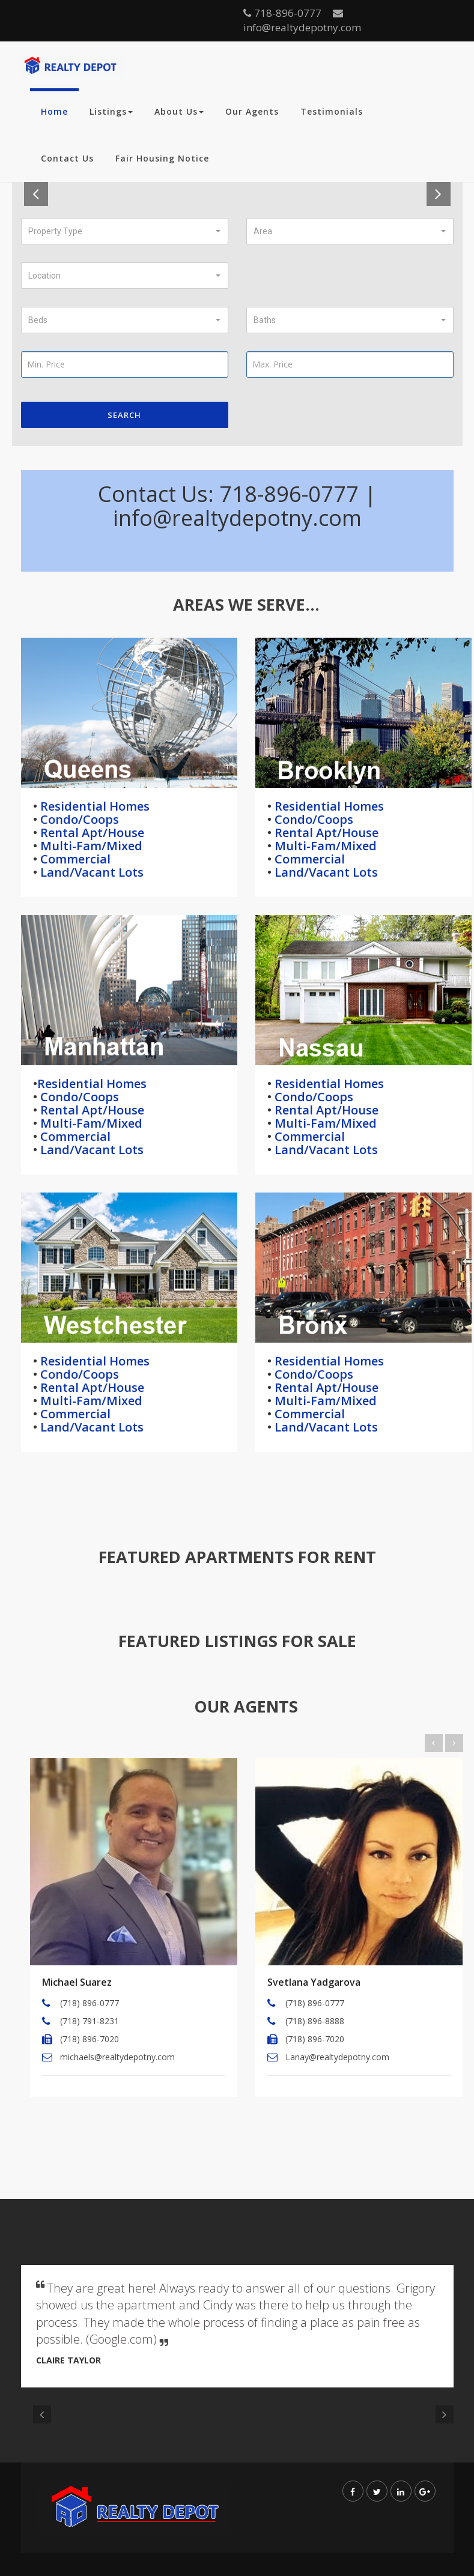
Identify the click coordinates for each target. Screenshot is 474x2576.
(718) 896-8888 (314, 2021)
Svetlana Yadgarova (313, 1982)
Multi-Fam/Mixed (89, 846)
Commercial (74, 859)
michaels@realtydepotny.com (117, 2057)
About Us (179, 111)
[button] (124, 231)
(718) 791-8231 (89, 2021)
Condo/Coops (78, 819)
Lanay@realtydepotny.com (337, 2057)
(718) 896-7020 (89, 2039)
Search (124, 415)
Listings (111, 111)
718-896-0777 (282, 13)
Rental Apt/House (90, 832)
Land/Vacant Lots (90, 872)
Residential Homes (93, 806)
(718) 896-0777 (89, 2003)
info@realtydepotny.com (302, 21)
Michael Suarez (77, 1982)
